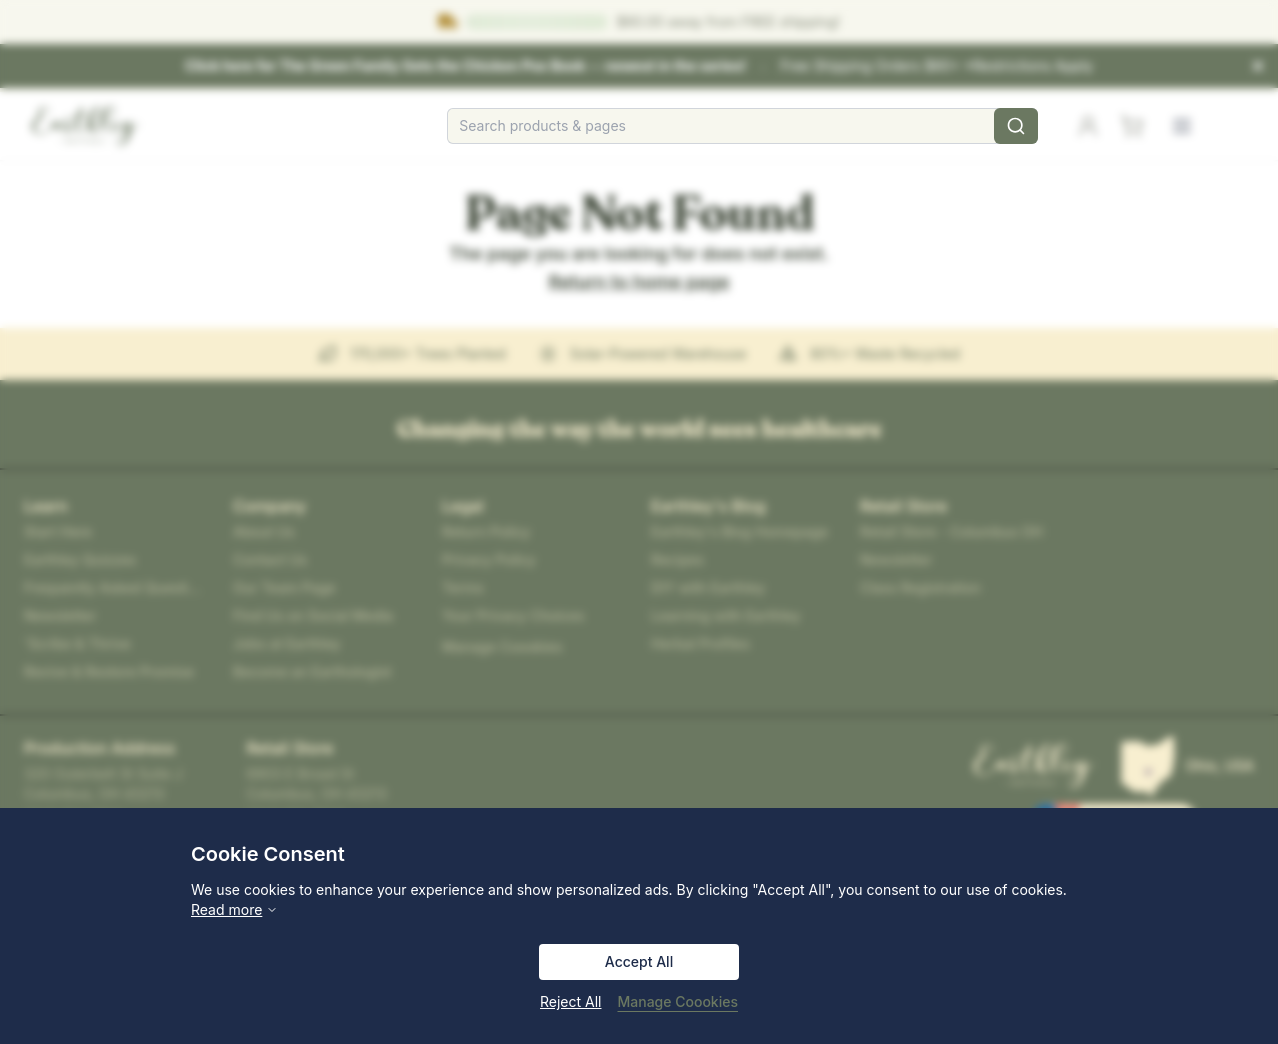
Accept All (639, 961)
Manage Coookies (678, 1001)
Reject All (570, 1001)
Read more (234, 909)
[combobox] (742, 126)
